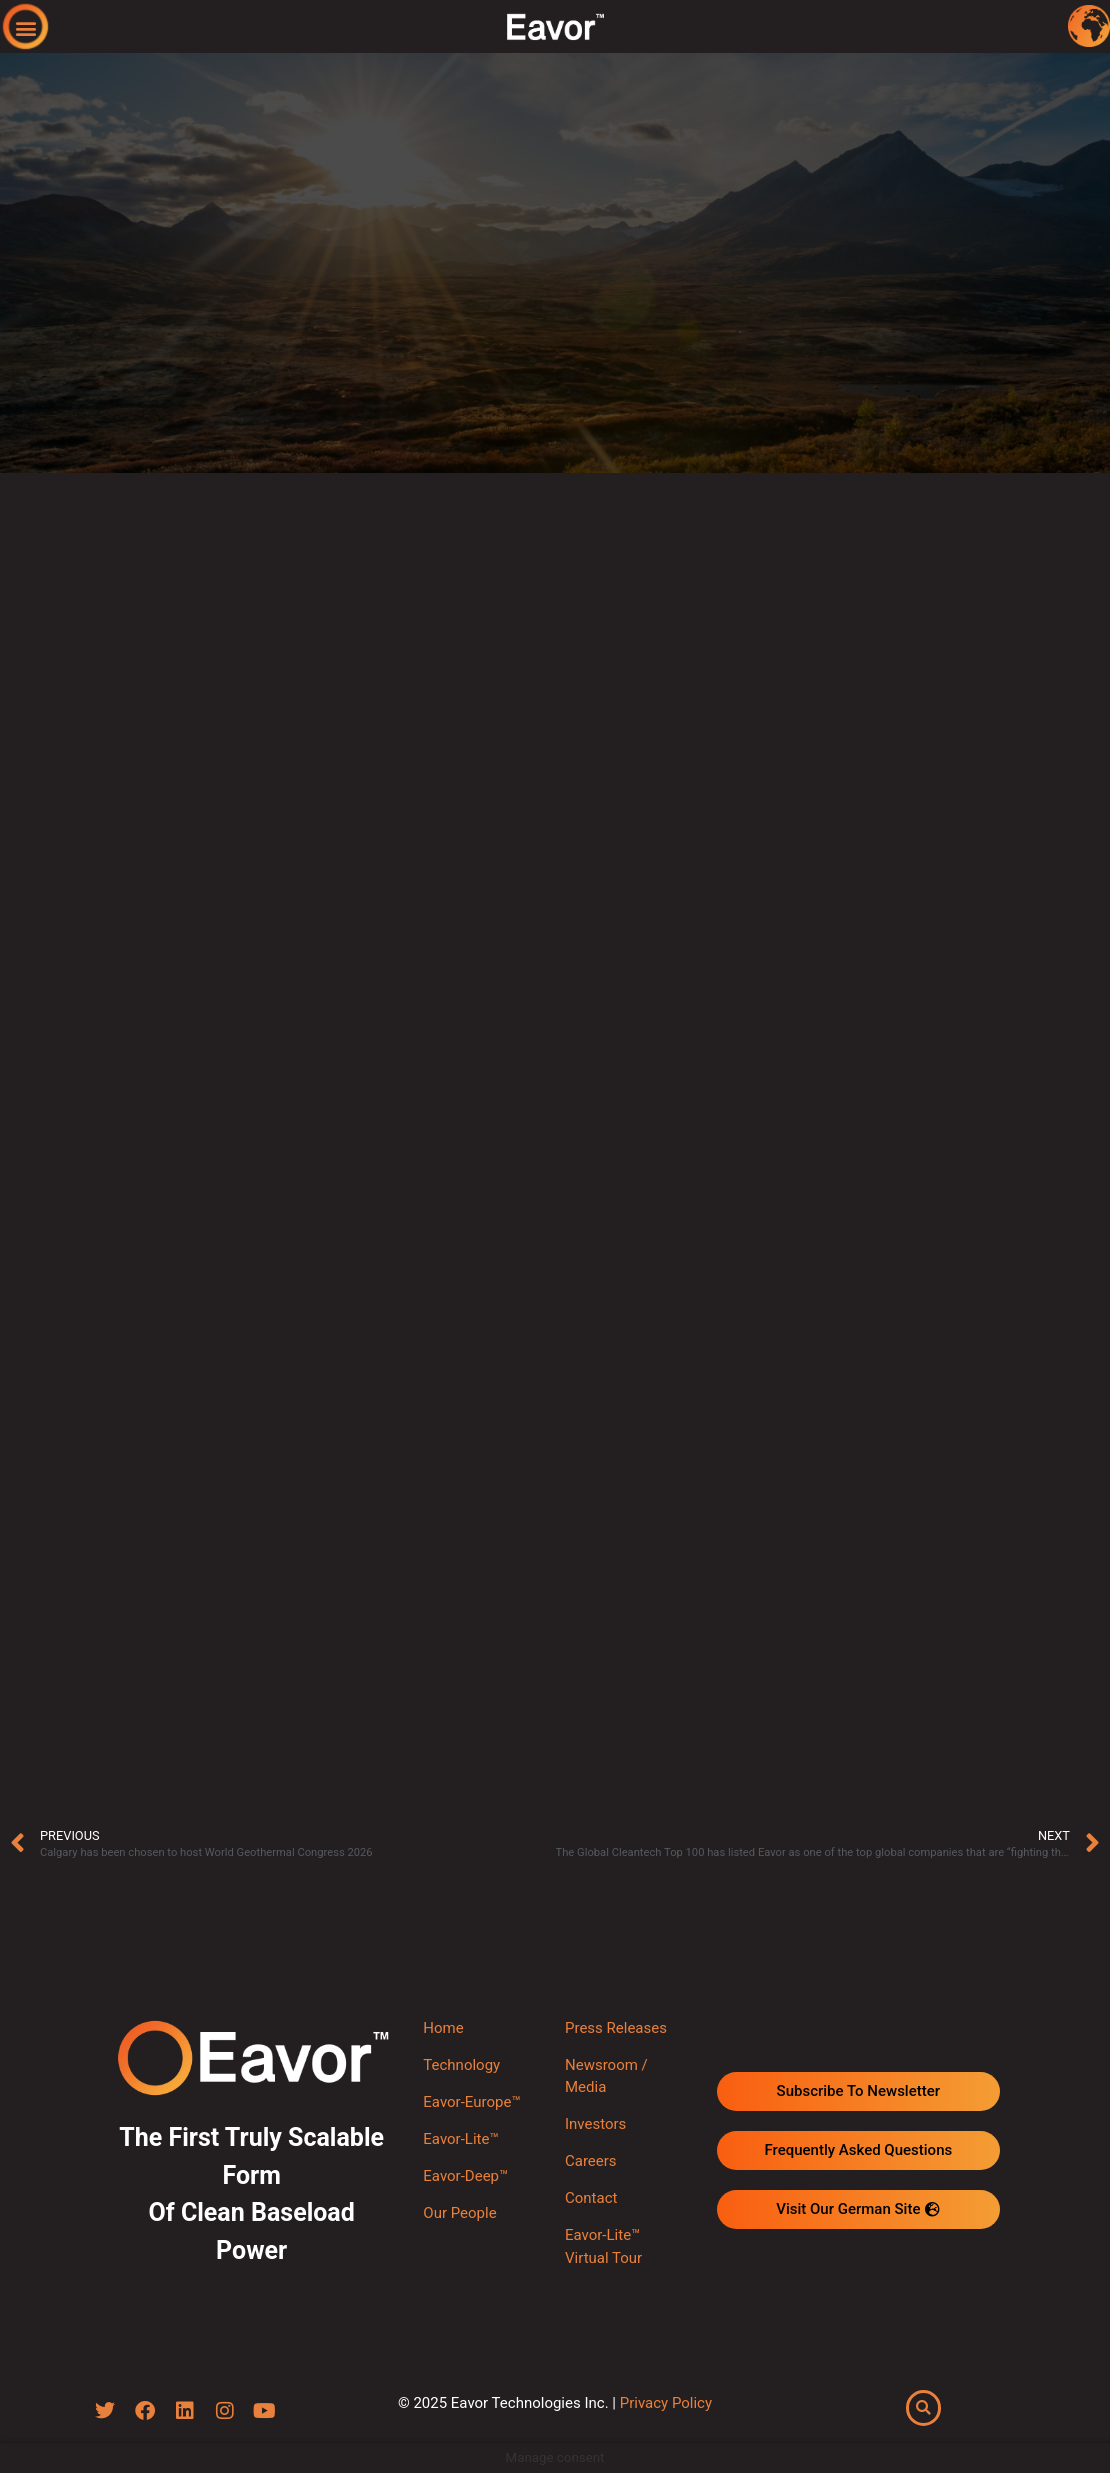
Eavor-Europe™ (471, 2102)
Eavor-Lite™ (460, 2139)
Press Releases (616, 2028)
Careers (591, 2161)
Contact (591, 2198)
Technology (461, 2065)
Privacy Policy (666, 2403)
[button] (26, 27)
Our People (459, 2213)
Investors (595, 2124)
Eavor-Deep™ (465, 2176)
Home (443, 2028)
